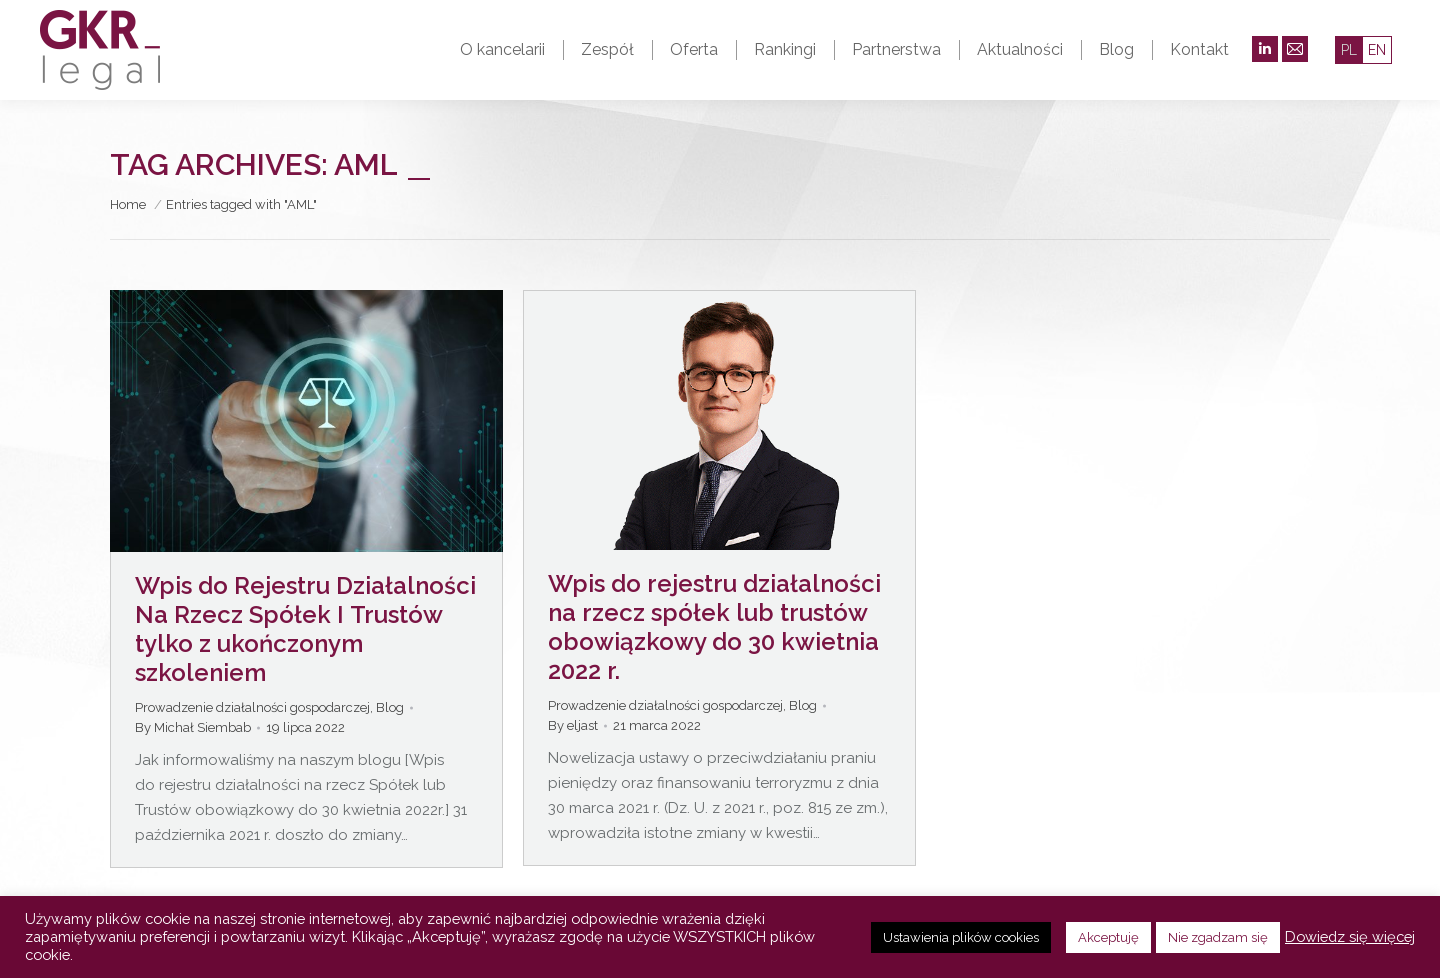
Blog (390, 707)
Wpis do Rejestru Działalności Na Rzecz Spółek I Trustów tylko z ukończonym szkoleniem (305, 629)
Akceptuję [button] (1108, 937)
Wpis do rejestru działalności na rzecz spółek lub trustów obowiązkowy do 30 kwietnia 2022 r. (714, 627)
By (193, 727)
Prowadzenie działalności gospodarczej (252, 707)
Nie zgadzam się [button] (1218, 937)
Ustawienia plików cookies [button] (961, 937)
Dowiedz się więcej (1350, 936)
